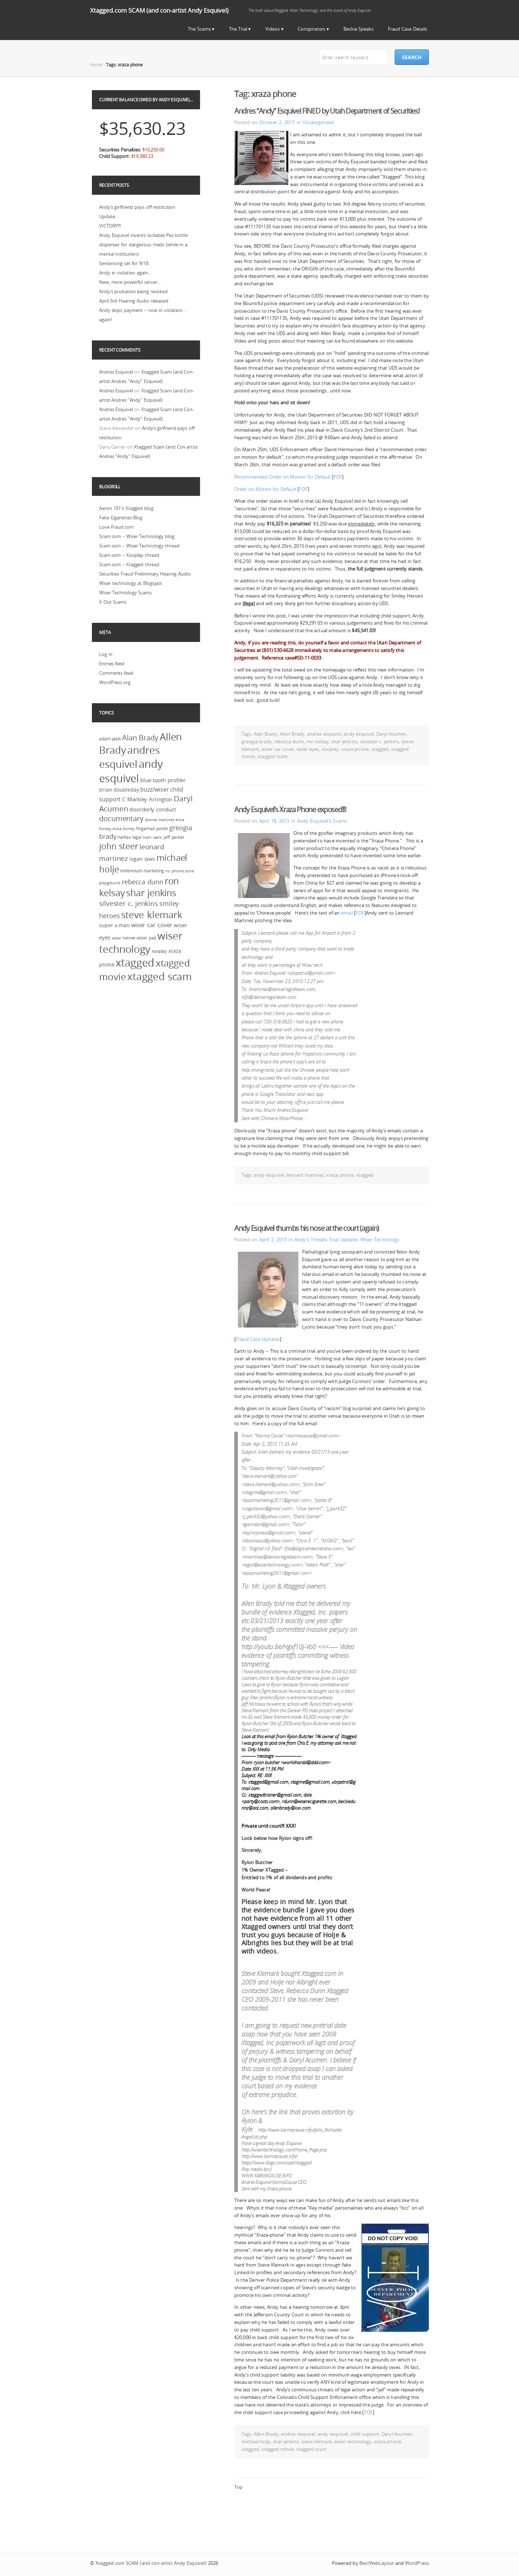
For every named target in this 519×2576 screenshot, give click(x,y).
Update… (108, 216)
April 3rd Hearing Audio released (133, 301)
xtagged (380, 749)
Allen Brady (292, 734)
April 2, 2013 (273, 1239)
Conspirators (311, 29)
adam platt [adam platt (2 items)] (110, 739)
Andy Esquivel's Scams (322, 821)
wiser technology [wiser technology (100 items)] (140, 942)
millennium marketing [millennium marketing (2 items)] (142, 871)
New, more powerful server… (130, 282)
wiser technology (352, 2441)
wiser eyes (308, 749)
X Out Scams (113, 602)
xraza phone (355, 749)
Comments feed (116, 673)
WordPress (417, 2563)
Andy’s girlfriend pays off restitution (137, 207)
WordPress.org (114, 682)
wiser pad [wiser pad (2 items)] (146, 938)
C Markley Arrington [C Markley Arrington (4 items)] (147, 799)
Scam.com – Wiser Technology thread (139, 545)
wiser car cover (277, 749)
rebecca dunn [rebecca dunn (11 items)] (142, 881)
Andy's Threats (310, 1239)
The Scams (199, 29)
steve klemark (316, 2441)
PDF (337, 477)
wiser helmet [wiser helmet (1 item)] (124, 938)
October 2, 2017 (277, 122)
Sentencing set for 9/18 (123, 263)
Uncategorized (318, 122)
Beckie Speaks (358, 29)
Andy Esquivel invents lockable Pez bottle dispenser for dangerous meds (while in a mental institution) (143, 244)
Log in (105, 654)
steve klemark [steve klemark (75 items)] (151, 914)
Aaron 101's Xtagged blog (126, 508)
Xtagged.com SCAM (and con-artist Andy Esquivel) (159, 10)
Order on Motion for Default (265, 489)
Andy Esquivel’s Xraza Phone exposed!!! (290, 809)
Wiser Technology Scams (125, 592)
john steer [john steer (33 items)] (118, 846)
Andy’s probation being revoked (133, 291)
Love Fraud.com (116, 527)
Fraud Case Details (407, 29)
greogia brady (256, 741)
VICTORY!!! (110, 226)
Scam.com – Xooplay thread (129, 555)
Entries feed (111, 663)
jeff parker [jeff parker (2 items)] (174, 837)
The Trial (238, 29)
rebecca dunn (289, 741)
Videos (272, 29)
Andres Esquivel (116, 372)
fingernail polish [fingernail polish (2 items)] (152, 828)
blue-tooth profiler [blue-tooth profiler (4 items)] (163, 780)
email (347, 913)
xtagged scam (272, 756)
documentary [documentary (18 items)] (121, 818)
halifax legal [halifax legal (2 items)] (129, 837)
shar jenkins (344, 741)
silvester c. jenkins (379, 741)
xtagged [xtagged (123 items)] (135, 962)
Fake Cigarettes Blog (120, 517)
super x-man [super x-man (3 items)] (114, 925)
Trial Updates (343, 1239)
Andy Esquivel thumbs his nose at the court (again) (306, 1228)
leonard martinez (305, 1175)
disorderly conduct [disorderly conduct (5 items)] (152, 809)
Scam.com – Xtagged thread (129, 564)
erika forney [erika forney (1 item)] (123, 828)
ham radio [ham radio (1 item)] (152, 837)
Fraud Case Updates (258, 1339)
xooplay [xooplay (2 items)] (159, 951)
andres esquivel (324, 734)
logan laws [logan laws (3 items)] (142, 859)
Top (238, 2487)
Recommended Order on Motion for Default (282, 477)
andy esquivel (358, 734)
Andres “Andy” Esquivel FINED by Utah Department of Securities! (326, 111)
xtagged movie (277, 2449)
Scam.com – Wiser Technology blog (136, 536)
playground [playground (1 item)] (109, 882)
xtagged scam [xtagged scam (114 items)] (159, 976)
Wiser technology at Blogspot (130, 583)
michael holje (255, 2441)
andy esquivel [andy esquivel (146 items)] (131, 771)
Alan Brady (266, 734)
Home (96, 64)
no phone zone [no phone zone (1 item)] (179, 870)
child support (365, 2434)
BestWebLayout (376, 2563)
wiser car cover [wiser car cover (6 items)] (152, 925)
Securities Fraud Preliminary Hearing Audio (145, 574)
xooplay (330, 749)
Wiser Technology (380, 1239)
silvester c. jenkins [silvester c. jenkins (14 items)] (128, 903)
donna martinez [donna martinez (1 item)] (159, 819)
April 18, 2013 (274, 821)
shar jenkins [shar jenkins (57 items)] (151, 893)
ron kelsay (317, 741)
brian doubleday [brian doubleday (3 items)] (119, 790)
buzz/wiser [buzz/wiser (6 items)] (154, 789)
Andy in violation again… (125, 272)
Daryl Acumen (391, 734)
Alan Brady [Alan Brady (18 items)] (140, 738)
